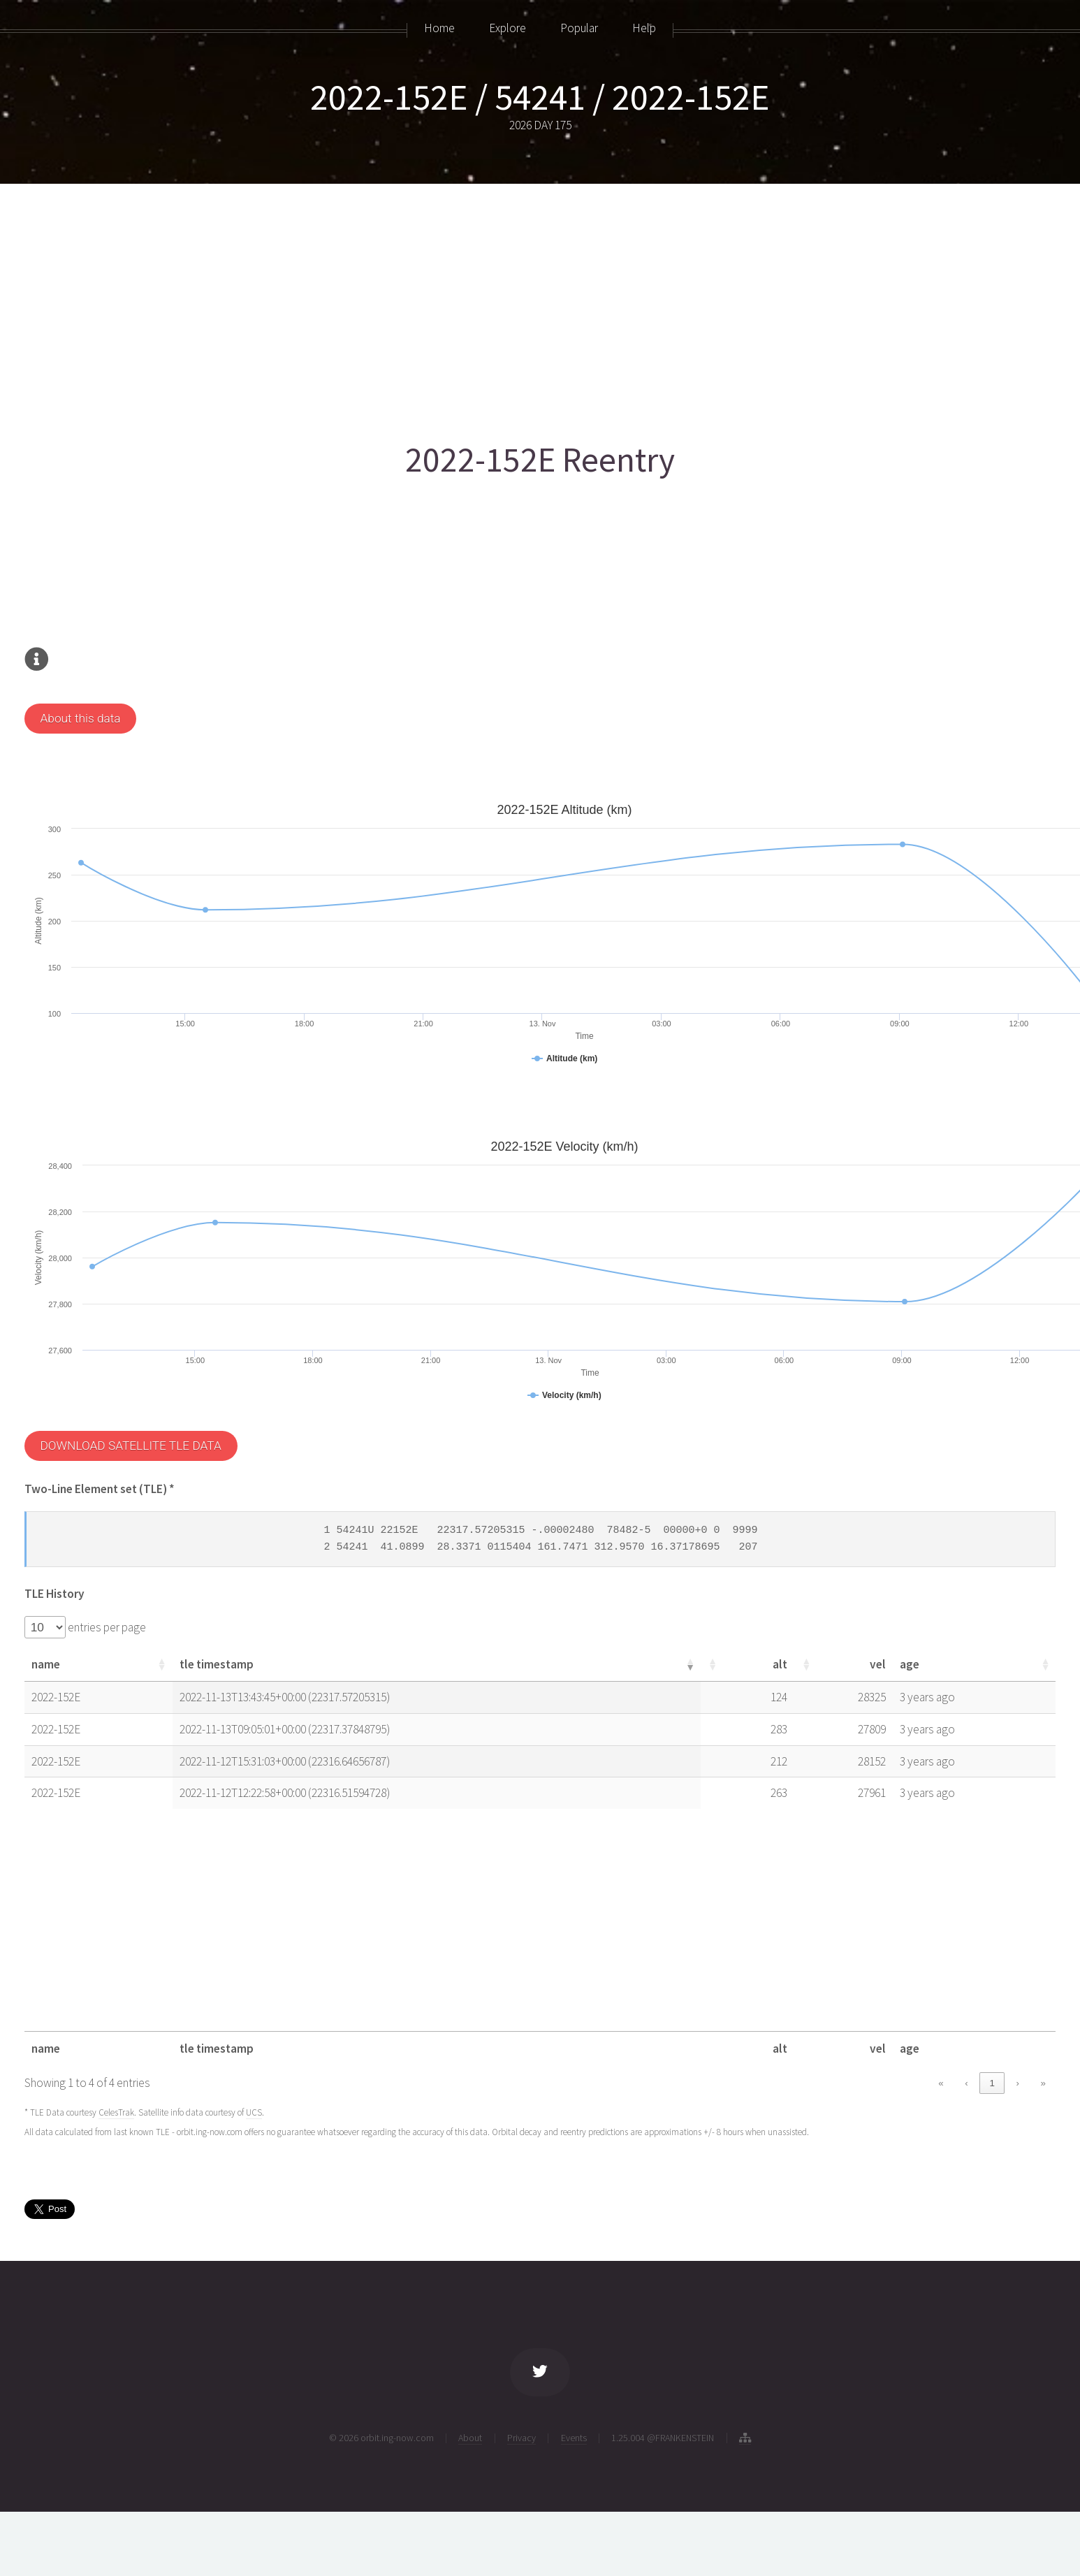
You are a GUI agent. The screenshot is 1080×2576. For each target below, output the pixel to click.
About (470, 2437)
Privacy (521, 2437)
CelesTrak (116, 2112)
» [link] (1043, 2083)
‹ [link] (966, 2083)
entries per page (106, 1627)
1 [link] (991, 2083)
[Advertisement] (443, 305)
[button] (161, 1664)
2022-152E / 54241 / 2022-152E (540, 96)
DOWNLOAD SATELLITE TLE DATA (130, 1446)
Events (574, 2437)
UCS (254, 2112)
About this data (80, 718)
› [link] (1017, 2083)
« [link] (940, 2083)
